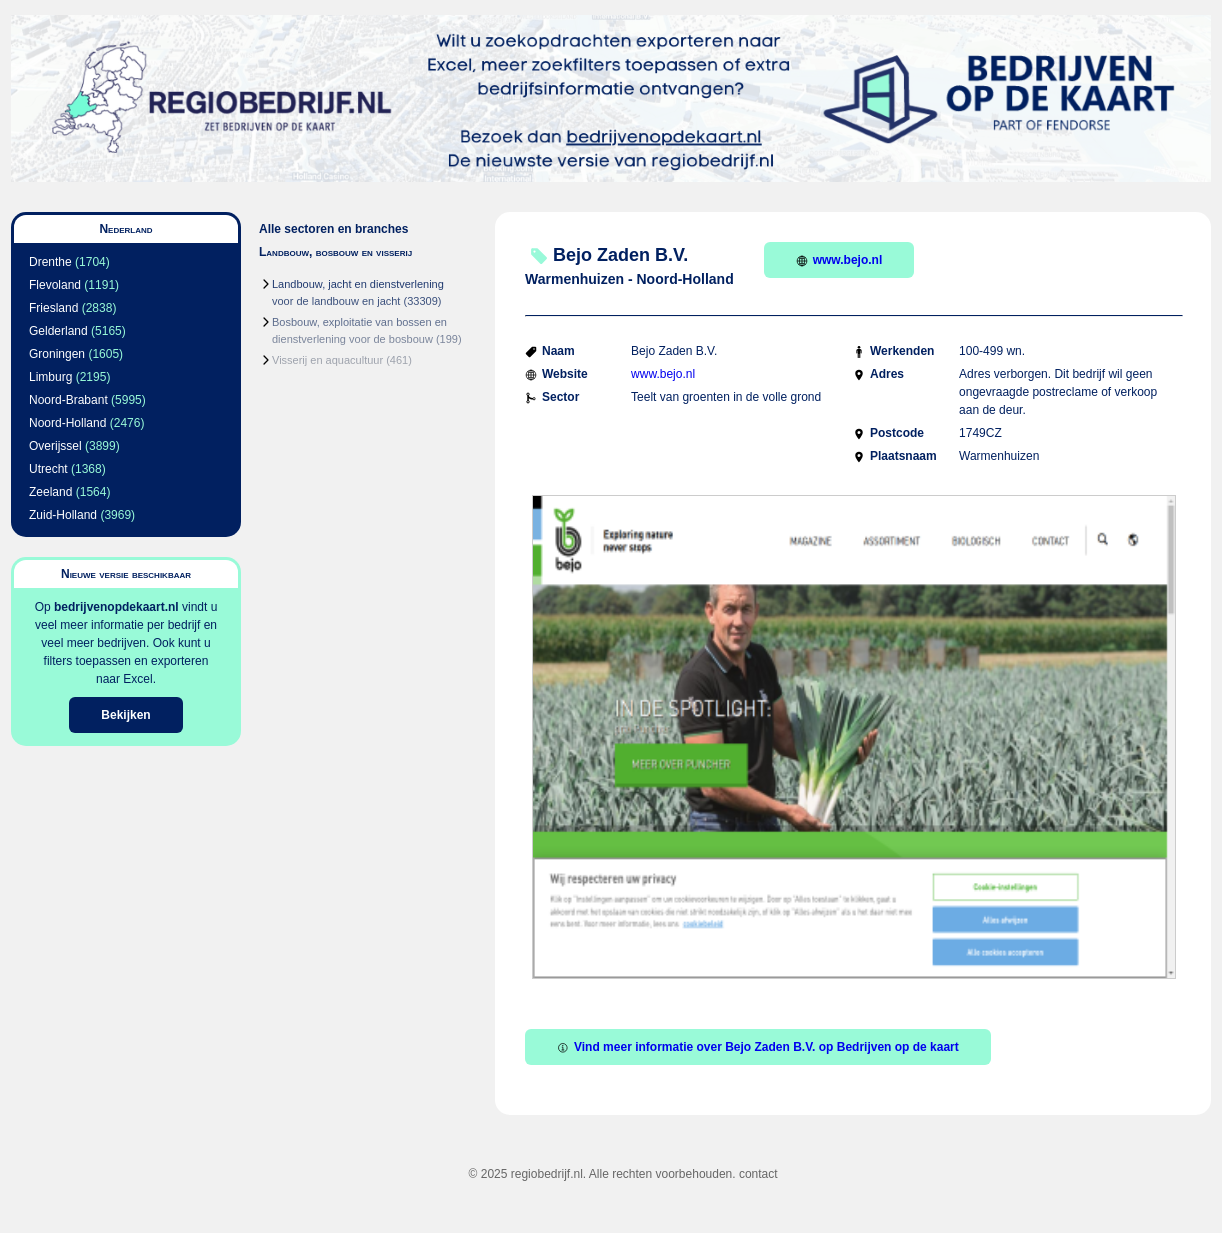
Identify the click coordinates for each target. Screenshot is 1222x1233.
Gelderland (58, 331)
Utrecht (48, 469)
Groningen (57, 354)
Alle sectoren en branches (333, 229)
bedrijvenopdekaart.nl (116, 607)
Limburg (50, 377)
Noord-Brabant (68, 400)
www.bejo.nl (839, 260)
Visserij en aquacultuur (327, 360)
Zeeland (50, 492)
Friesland (53, 308)
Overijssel (55, 446)
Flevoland (55, 285)
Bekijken (125, 715)
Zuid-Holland (63, 515)
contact (758, 1174)
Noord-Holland (67, 423)
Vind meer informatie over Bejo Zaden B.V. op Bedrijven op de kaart (758, 1047)
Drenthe (50, 262)
